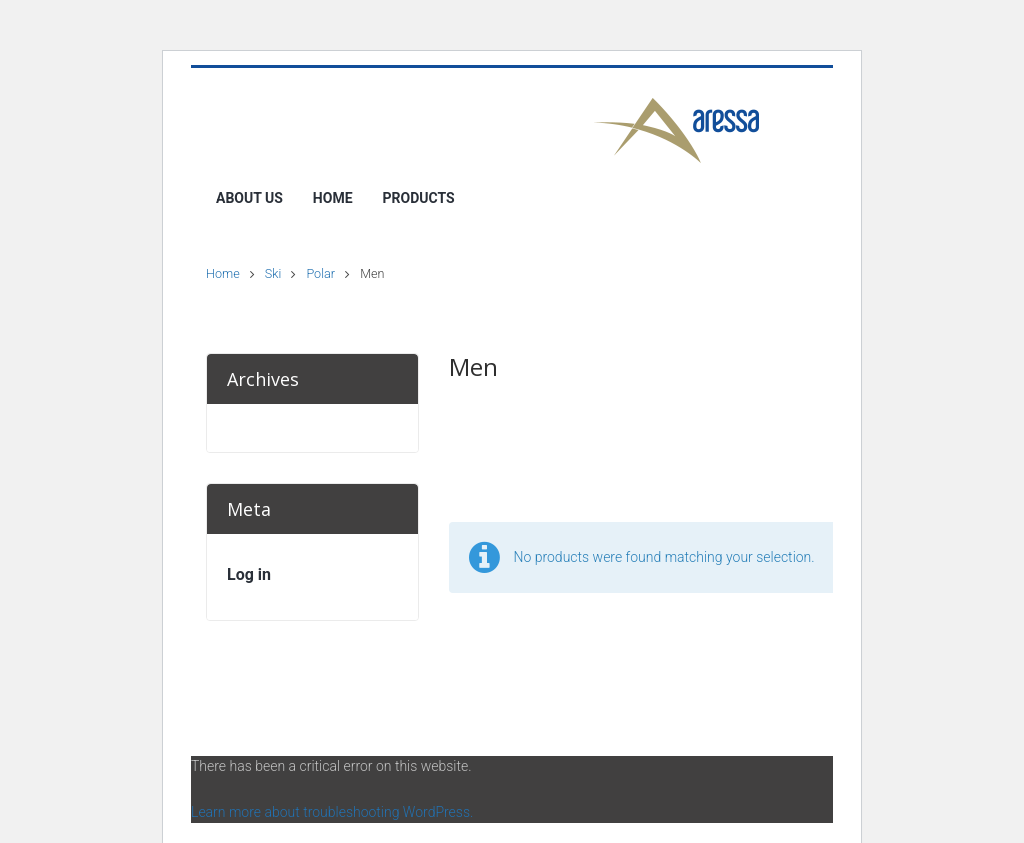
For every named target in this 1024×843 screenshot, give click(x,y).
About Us (249, 198)
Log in (249, 574)
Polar (320, 273)
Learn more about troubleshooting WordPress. (332, 812)
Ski (273, 273)
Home (333, 198)
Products (419, 198)
